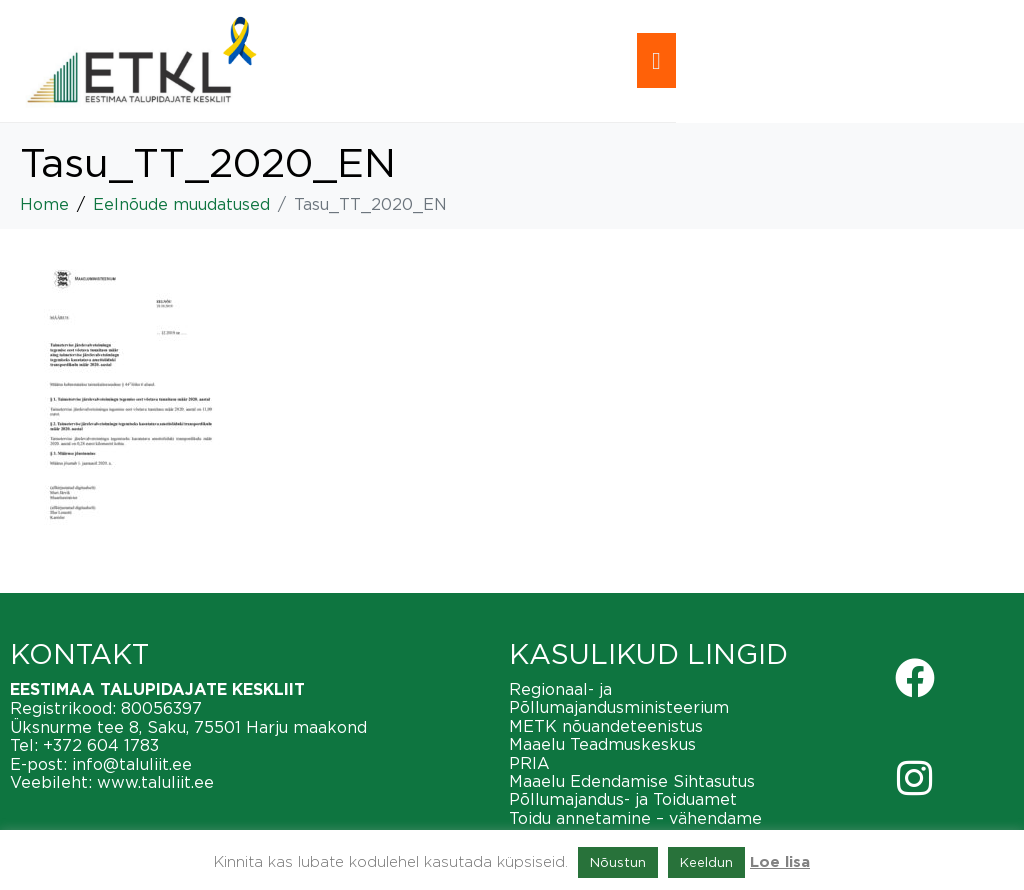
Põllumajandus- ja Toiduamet (623, 799)
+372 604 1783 (101, 745)
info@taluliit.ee (132, 764)
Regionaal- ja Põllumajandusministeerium (619, 698)
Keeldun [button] (706, 862)
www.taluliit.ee (155, 782)
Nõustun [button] (618, 862)
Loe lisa (780, 862)
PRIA (529, 763)
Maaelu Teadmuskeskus (602, 744)
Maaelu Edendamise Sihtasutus (632, 781)
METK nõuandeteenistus (606, 726)
